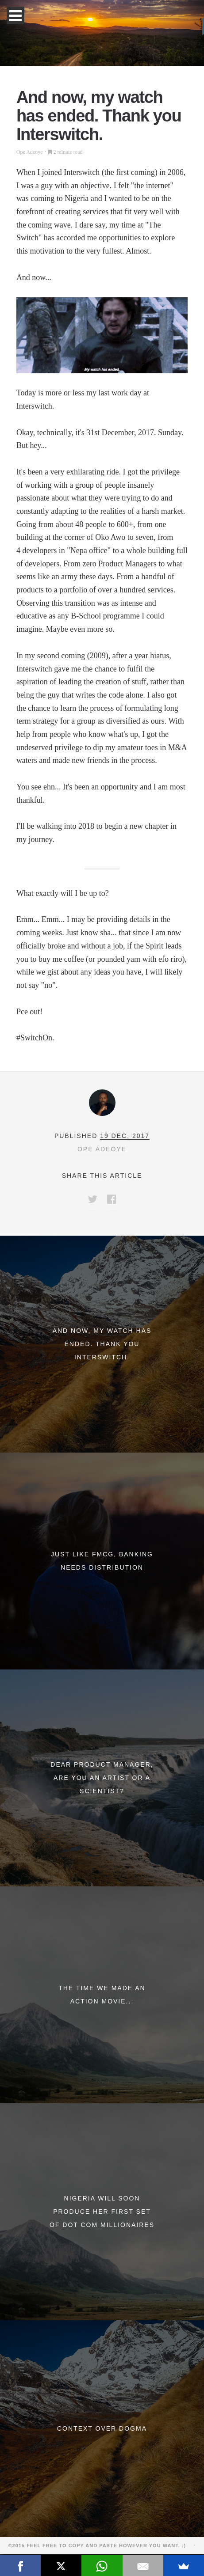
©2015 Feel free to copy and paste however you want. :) (100, 2545)
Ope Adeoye (29, 152)
